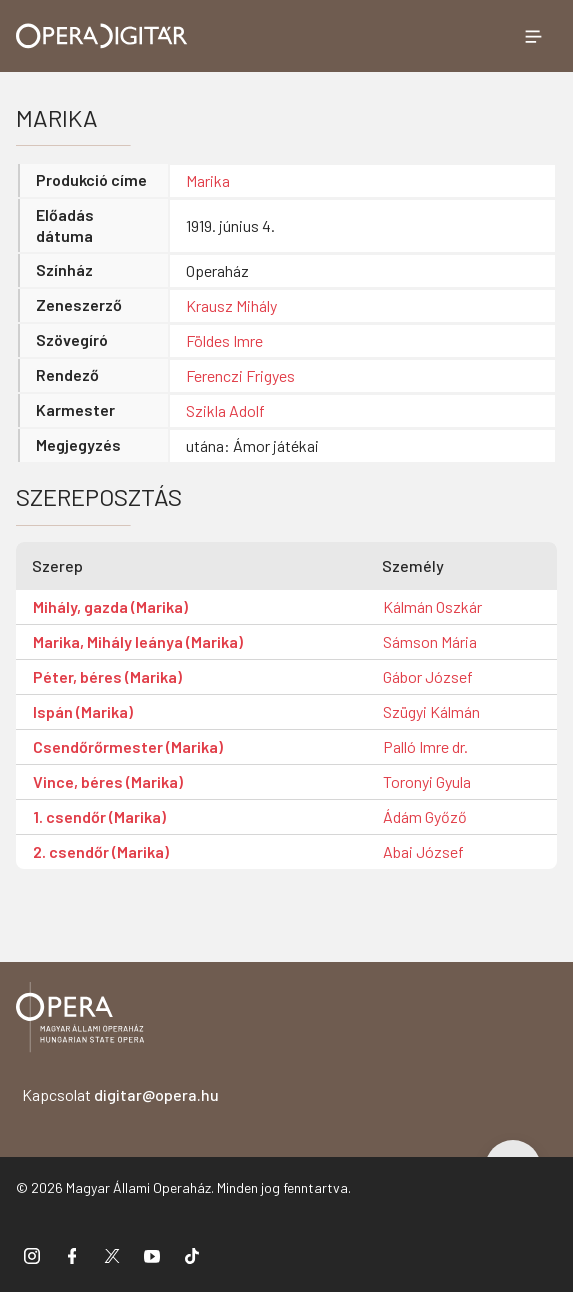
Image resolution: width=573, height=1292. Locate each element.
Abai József (423, 851)
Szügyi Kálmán (431, 711)
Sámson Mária (430, 641)
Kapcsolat (120, 1094)
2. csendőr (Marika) (101, 851)
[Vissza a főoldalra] (80, 1020)
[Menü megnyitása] (533, 36)
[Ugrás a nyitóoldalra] (102, 36)
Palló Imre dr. (425, 746)
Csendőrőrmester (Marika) (128, 746)
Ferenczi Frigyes (240, 375)
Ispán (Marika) (83, 711)
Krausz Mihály (231, 305)
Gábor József (428, 676)
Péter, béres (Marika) (107, 676)
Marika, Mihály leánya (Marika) (138, 641)
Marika (208, 180)
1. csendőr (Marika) (99, 816)
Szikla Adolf (225, 410)
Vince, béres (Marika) (108, 781)
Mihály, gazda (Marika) (110, 606)
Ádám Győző (425, 816)
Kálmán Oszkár (432, 606)
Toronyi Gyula (427, 781)
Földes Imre (224, 340)
